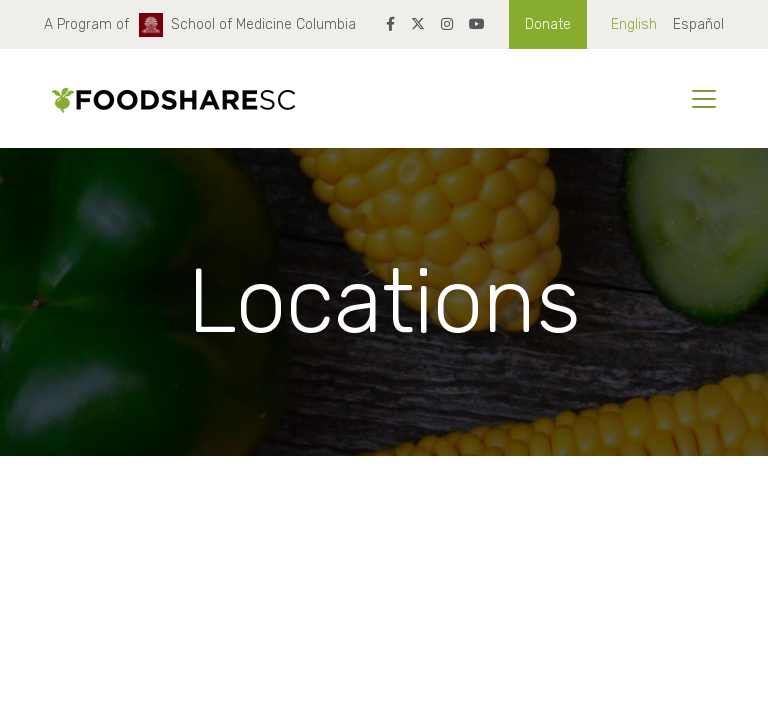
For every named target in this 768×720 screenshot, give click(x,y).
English (634, 24)
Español (698, 24)
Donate (548, 24)
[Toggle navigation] (704, 99)
